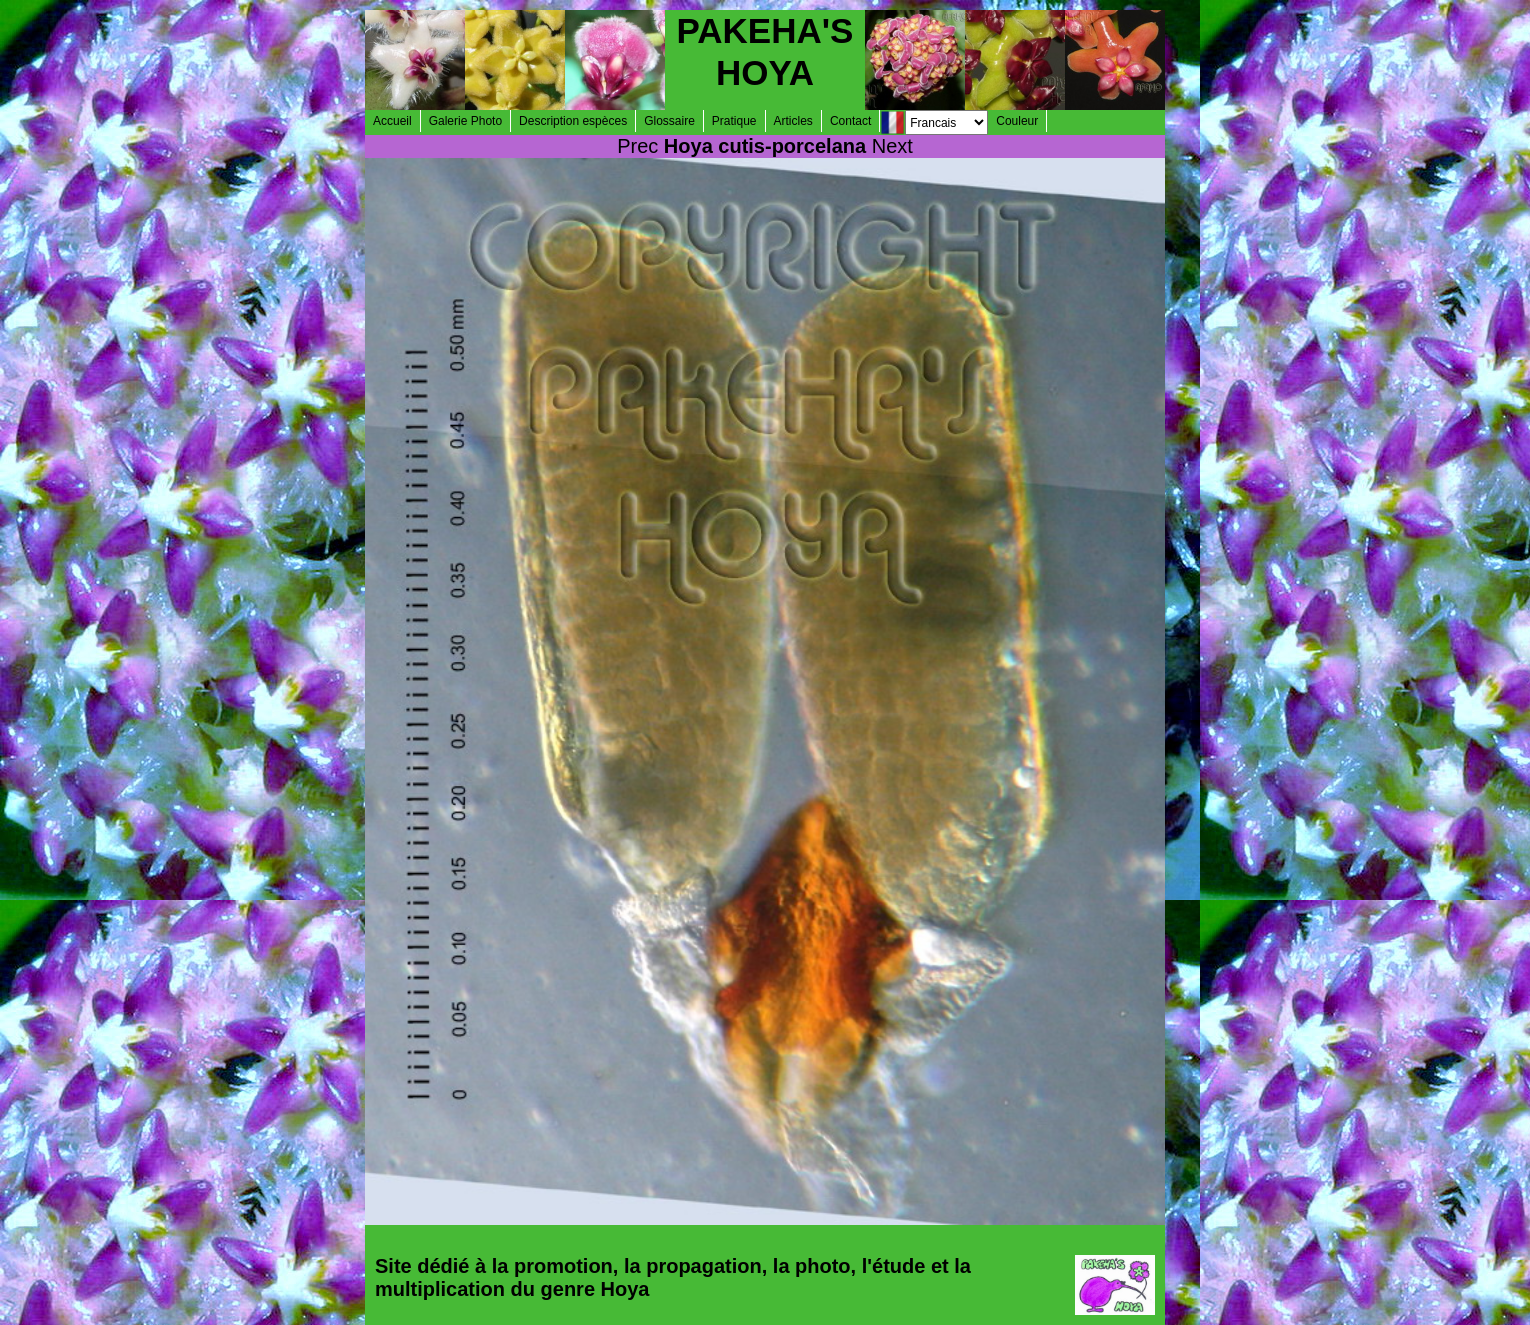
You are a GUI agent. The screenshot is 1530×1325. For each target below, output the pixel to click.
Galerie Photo (465, 121)
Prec (637, 146)
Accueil (392, 121)
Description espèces (573, 121)
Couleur (1017, 121)
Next (892, 146)
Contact (850, 121)
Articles (793, 121)
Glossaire (669, 121)
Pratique (734, 121)
